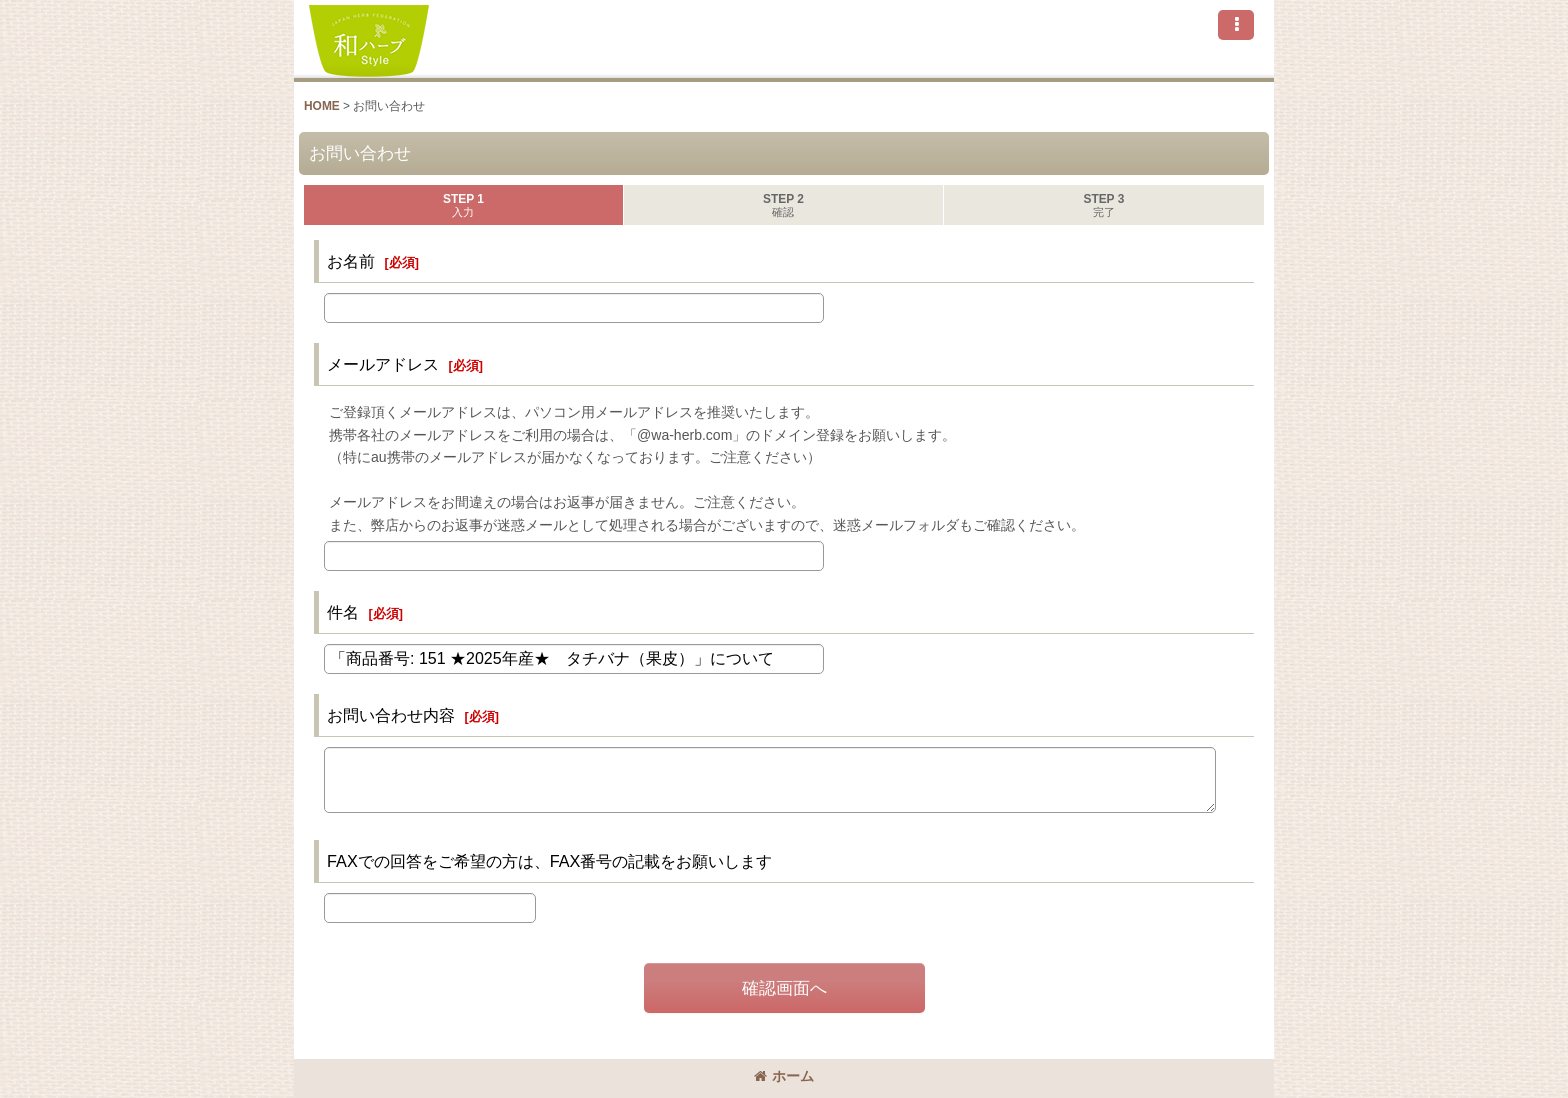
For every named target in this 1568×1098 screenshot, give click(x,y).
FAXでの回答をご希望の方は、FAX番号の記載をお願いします (549, 861)
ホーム (784, 1076)
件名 (343, 612)
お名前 (351, 261)
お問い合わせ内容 (391, 715)
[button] (1236, 25)
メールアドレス (383, 364)
